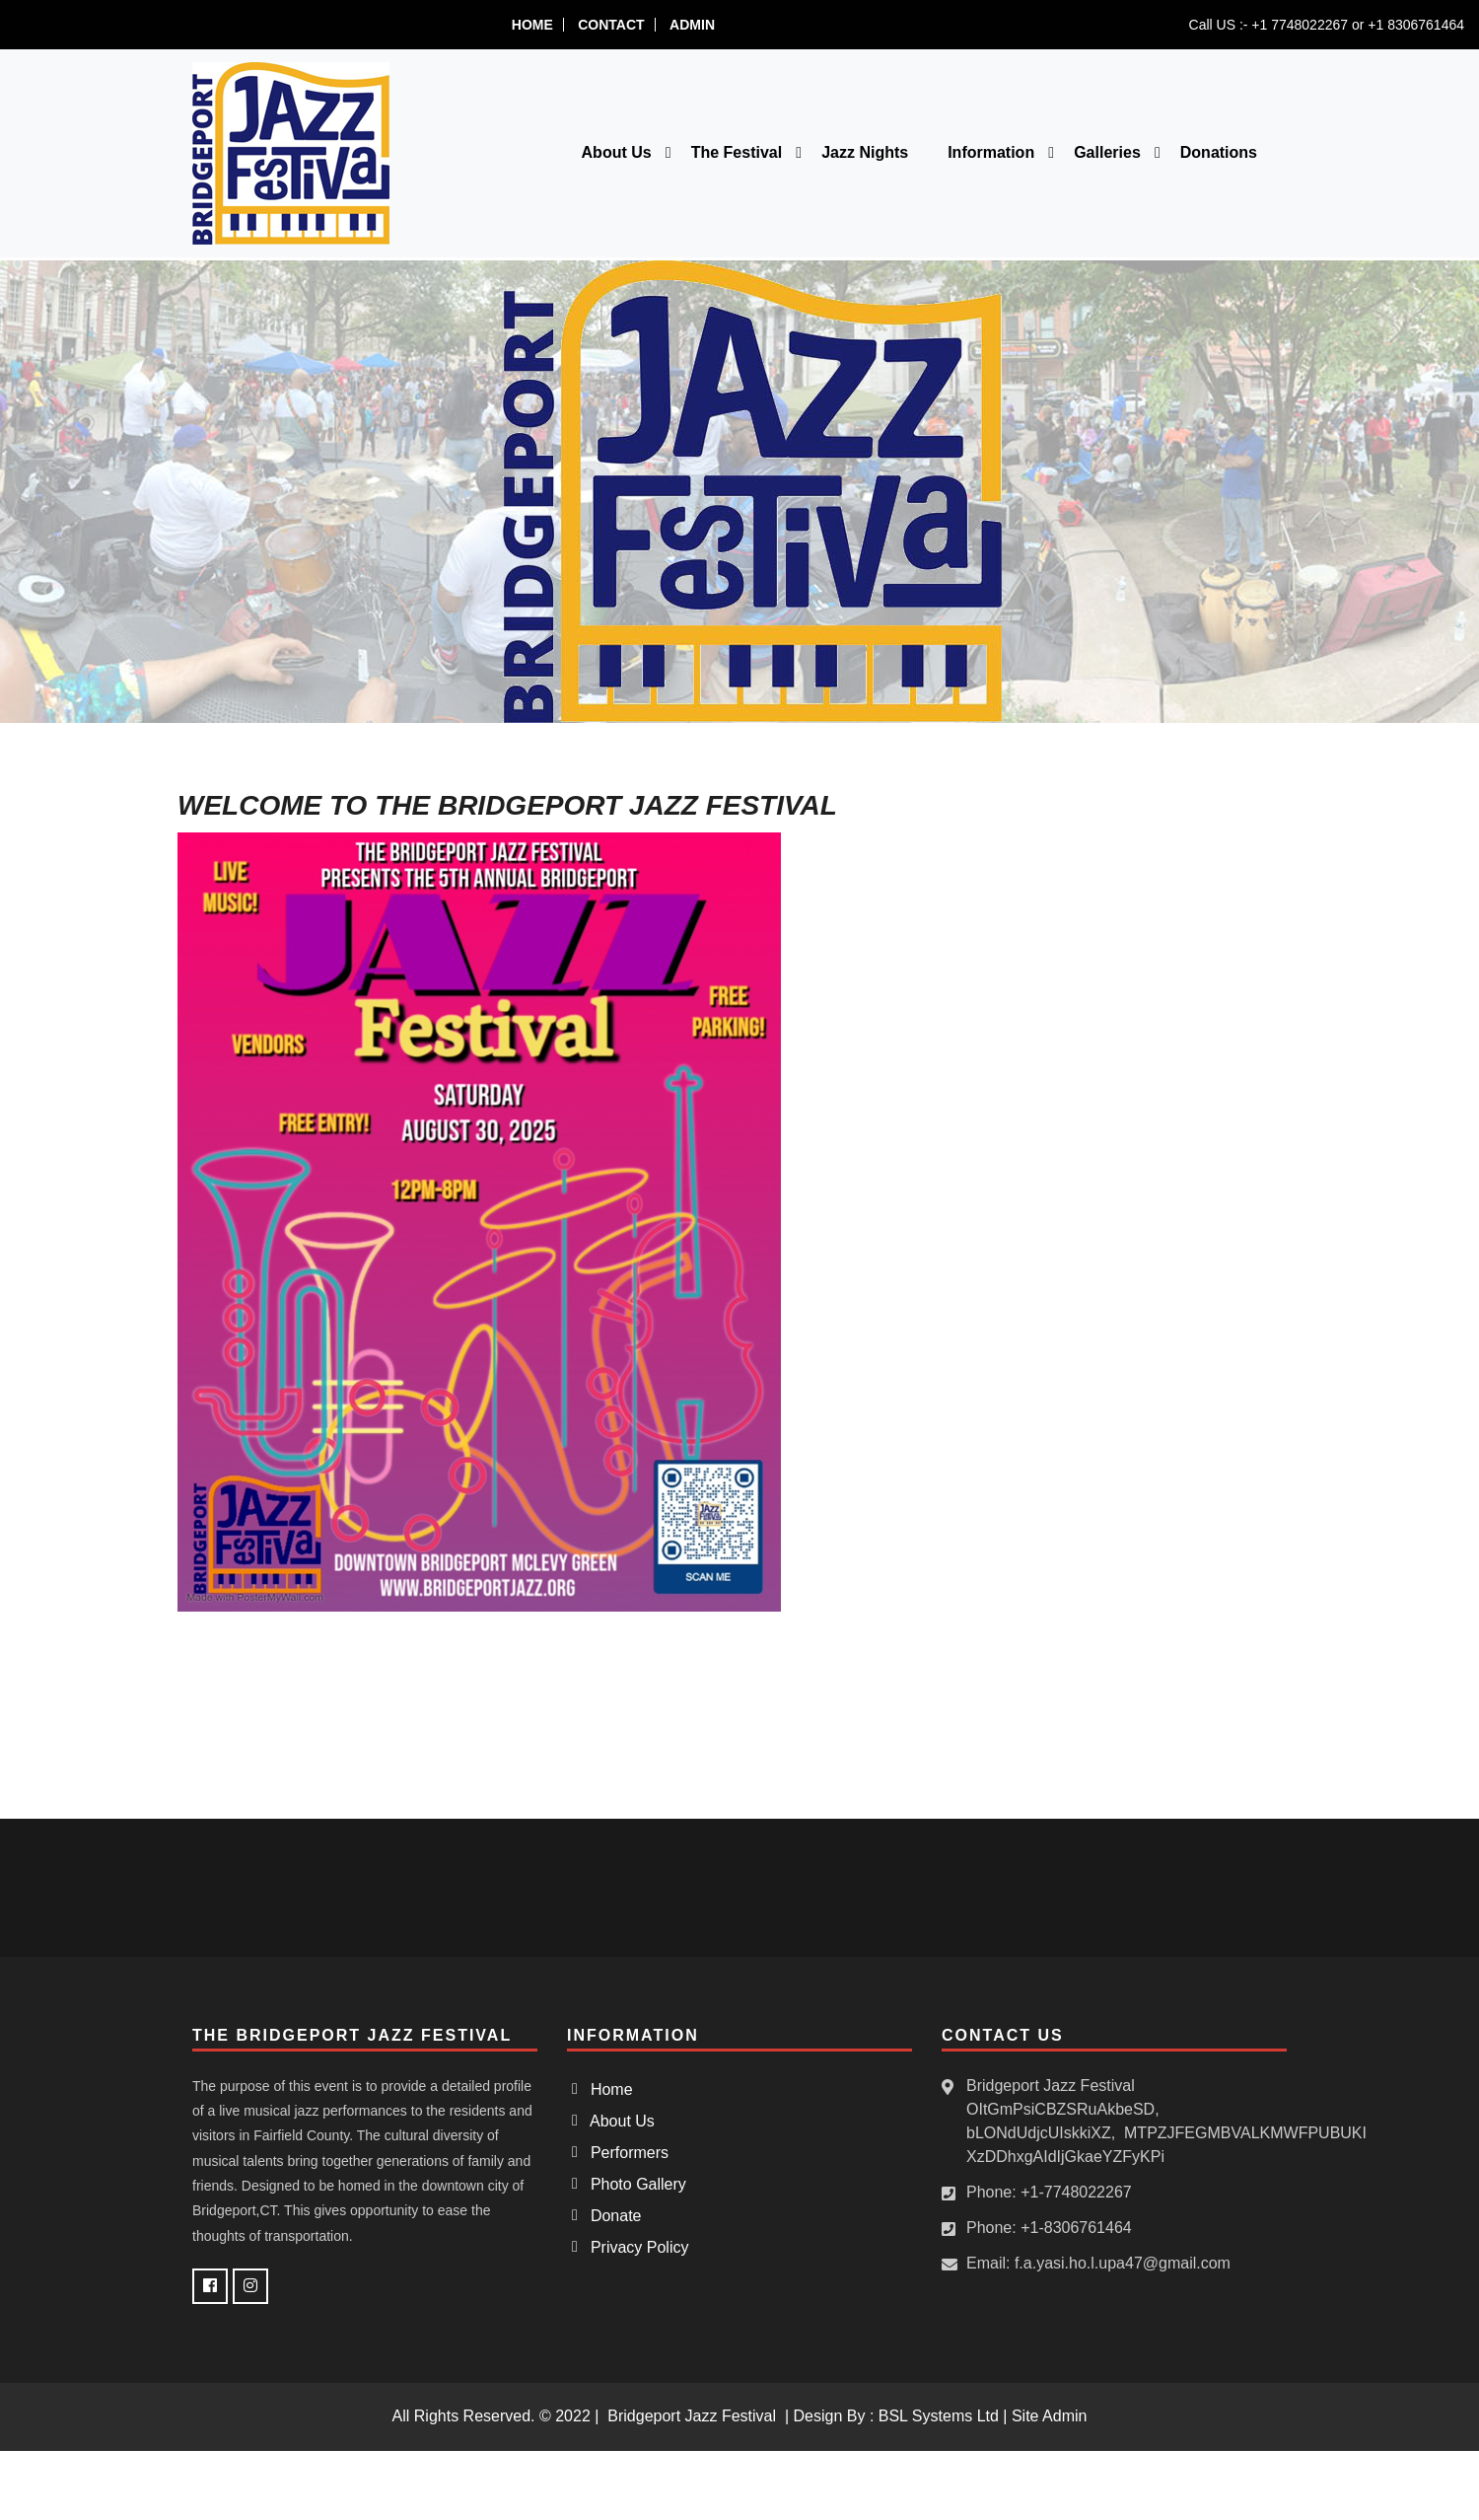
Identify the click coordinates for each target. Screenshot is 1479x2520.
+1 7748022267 (1299, 25)
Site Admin (1049, 2416)
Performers (625, 2152)
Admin (692, 25)
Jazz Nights (864, 152)
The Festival (736, 152)
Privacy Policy (635, 2247)
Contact (611, 25)
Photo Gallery (634, 2184)
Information (991, 152)
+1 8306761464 (1416, 25)
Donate (611, 2215)
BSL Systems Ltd (939, 2416)
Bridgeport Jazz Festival (691, 2416)
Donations (1218, 152)
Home (532, 25)
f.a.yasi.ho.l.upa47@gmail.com (1123, 2263)
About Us (617, 152)
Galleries (1107, 152)
